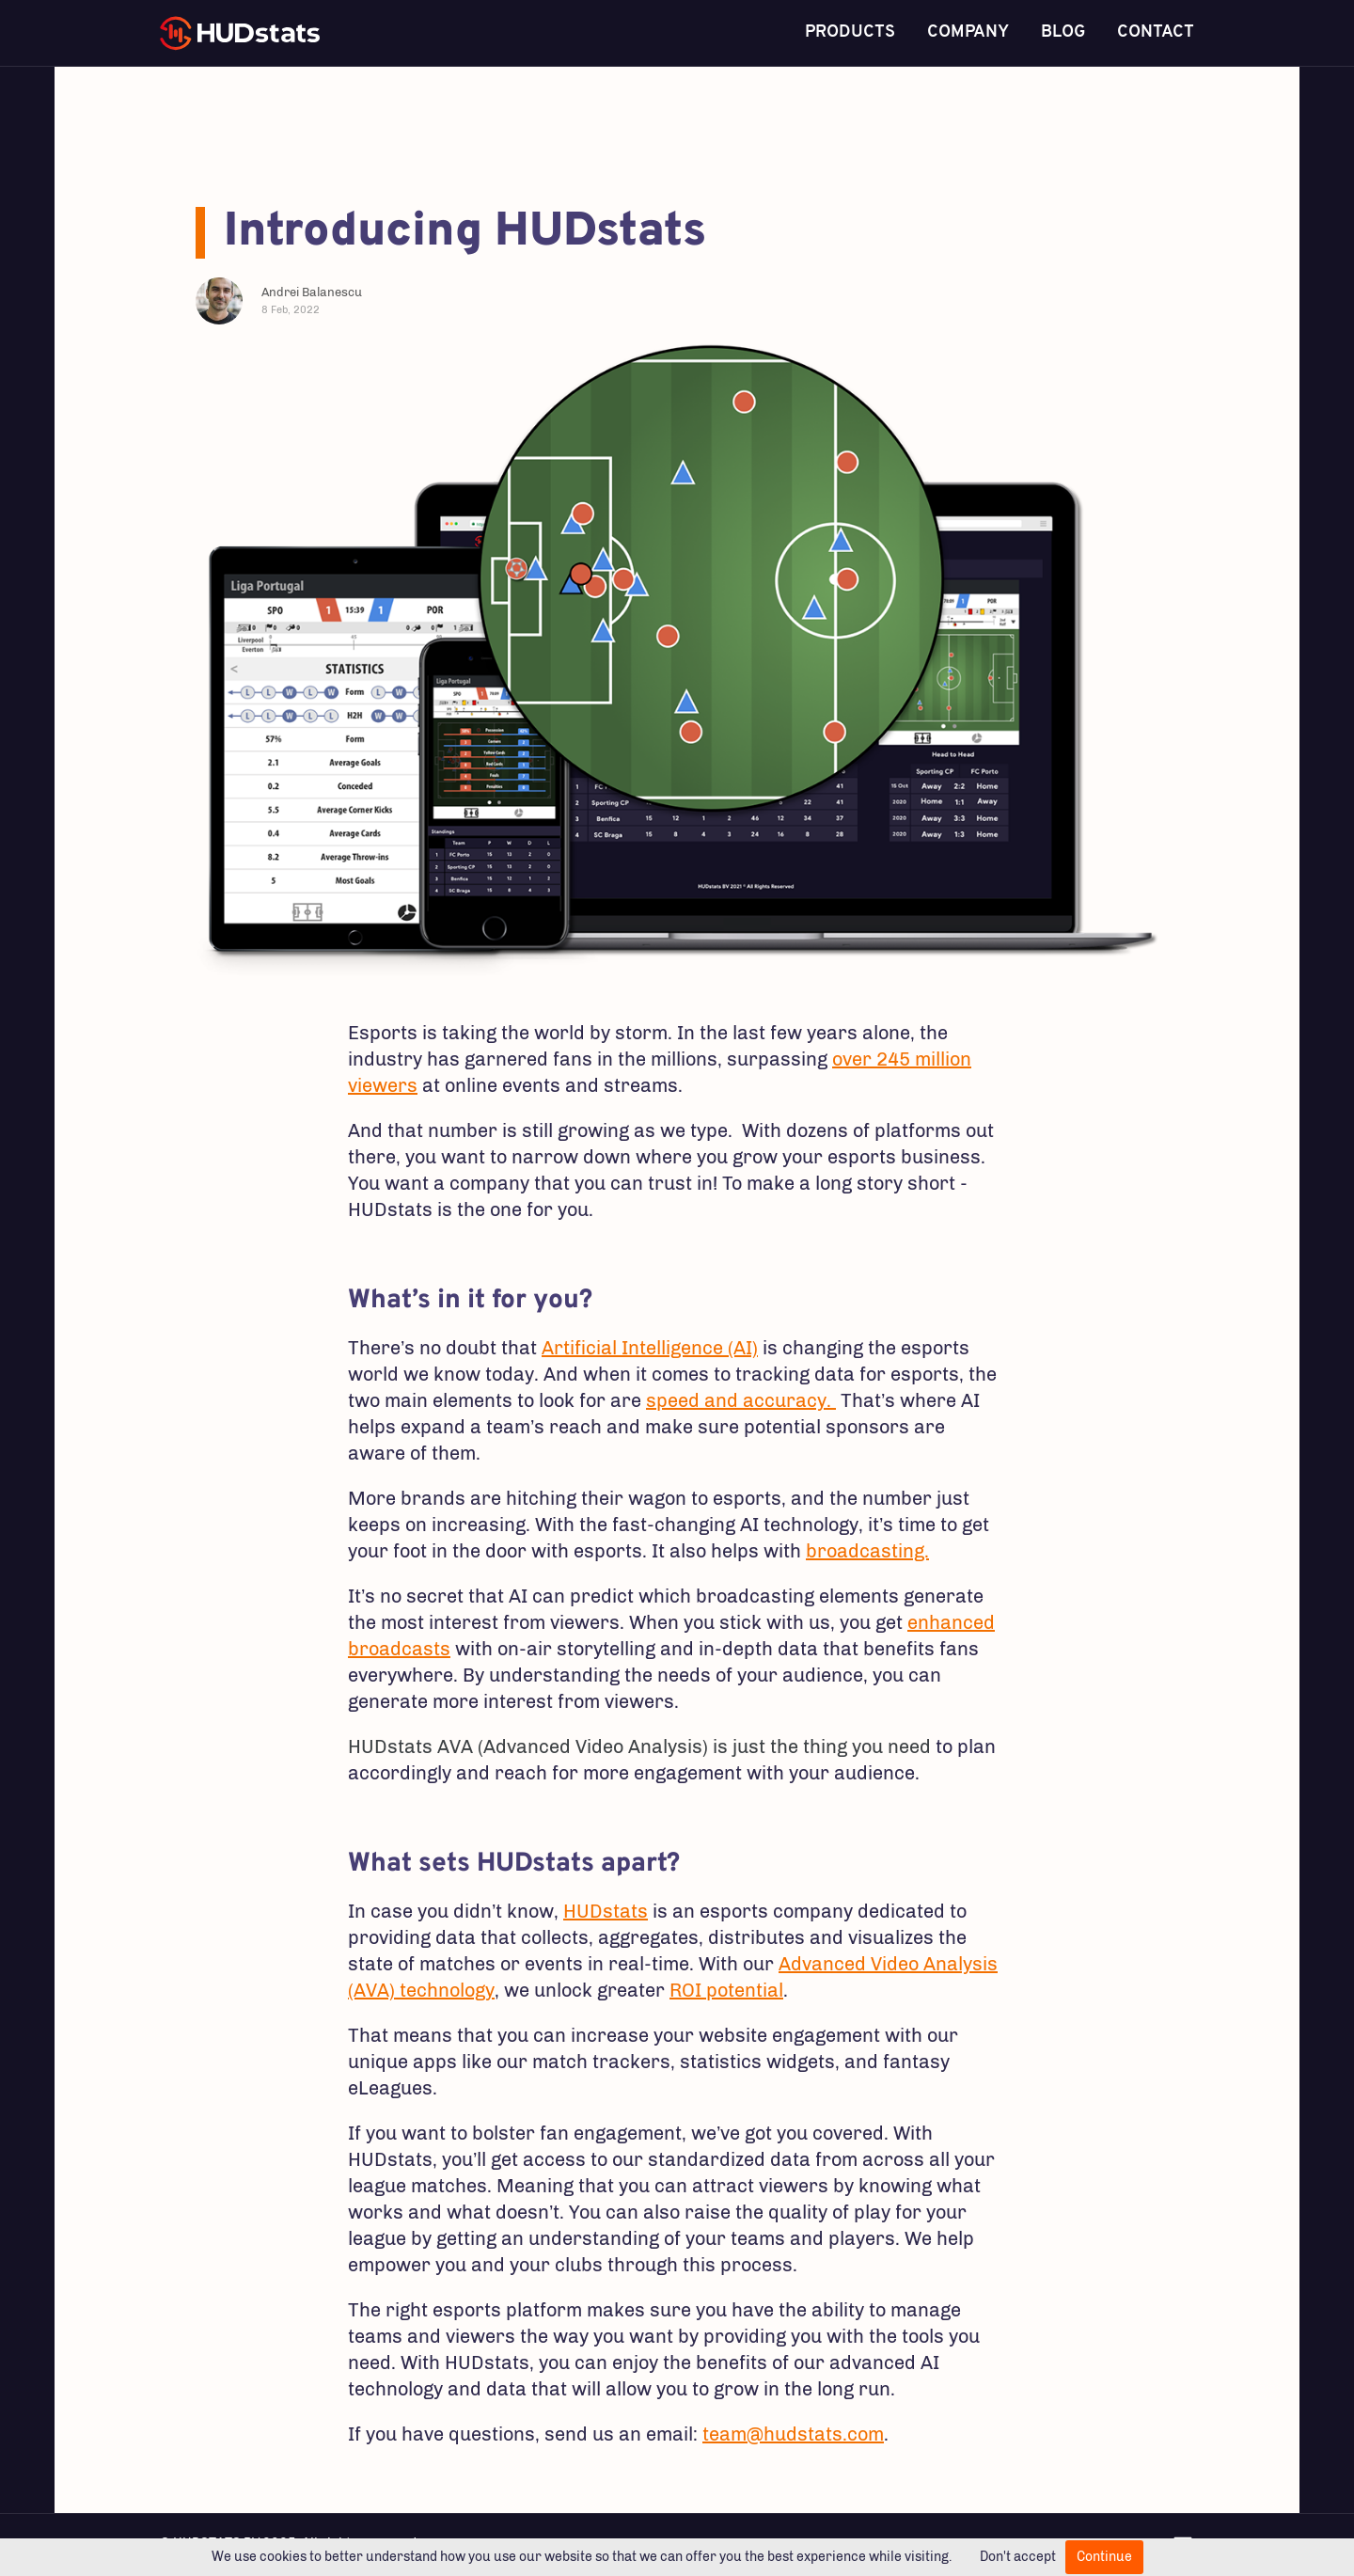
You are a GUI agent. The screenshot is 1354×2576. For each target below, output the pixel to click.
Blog (1063, 32)
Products (850, 32)
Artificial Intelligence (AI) (650, 1347)
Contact (1155, 32)
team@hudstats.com (793, 2434)
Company (968, 32)
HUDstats (605, 1911)
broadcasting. (867, 1551)
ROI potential (726, 1990)
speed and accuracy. (741, 1400)
